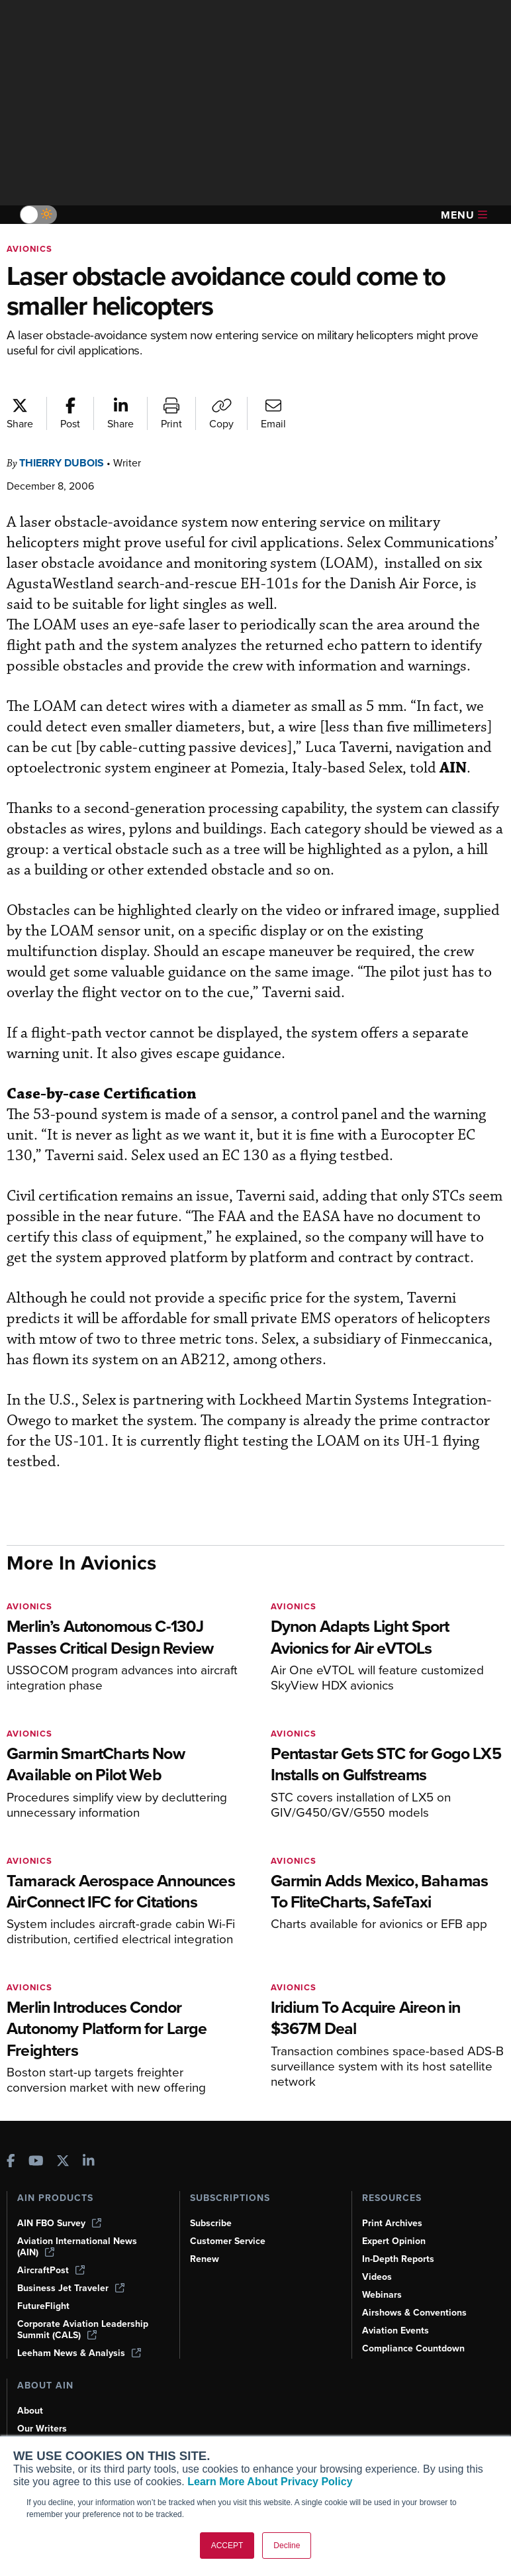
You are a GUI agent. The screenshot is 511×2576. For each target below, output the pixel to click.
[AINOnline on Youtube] (36, 2162)
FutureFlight (43, 2306)
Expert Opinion (394, 2241)
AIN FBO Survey (59, 2223)
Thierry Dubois (61, 462)
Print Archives (392, 2223)
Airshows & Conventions (414, 2312)
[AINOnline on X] (63, 2162)
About (30, 2410)
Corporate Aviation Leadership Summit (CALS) (82, 2329)
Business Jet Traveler (70, 2288)
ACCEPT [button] (227, 2545)
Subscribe (211, 2223)
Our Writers (42, 2428)
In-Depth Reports (398, 2259)
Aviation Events (395, 2330)
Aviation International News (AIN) (77, 2246)
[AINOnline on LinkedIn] (89, 2162)
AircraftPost (51, 2270)
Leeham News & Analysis (79, 2353)
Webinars (382, 2294)
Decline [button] (286, 2545)
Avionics (29, 248)
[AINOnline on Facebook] (11, 2162)
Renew (204, 2259)
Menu (464, 215)
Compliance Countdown (413, 2348)
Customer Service (227, 2241)
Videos (377, 2276)
